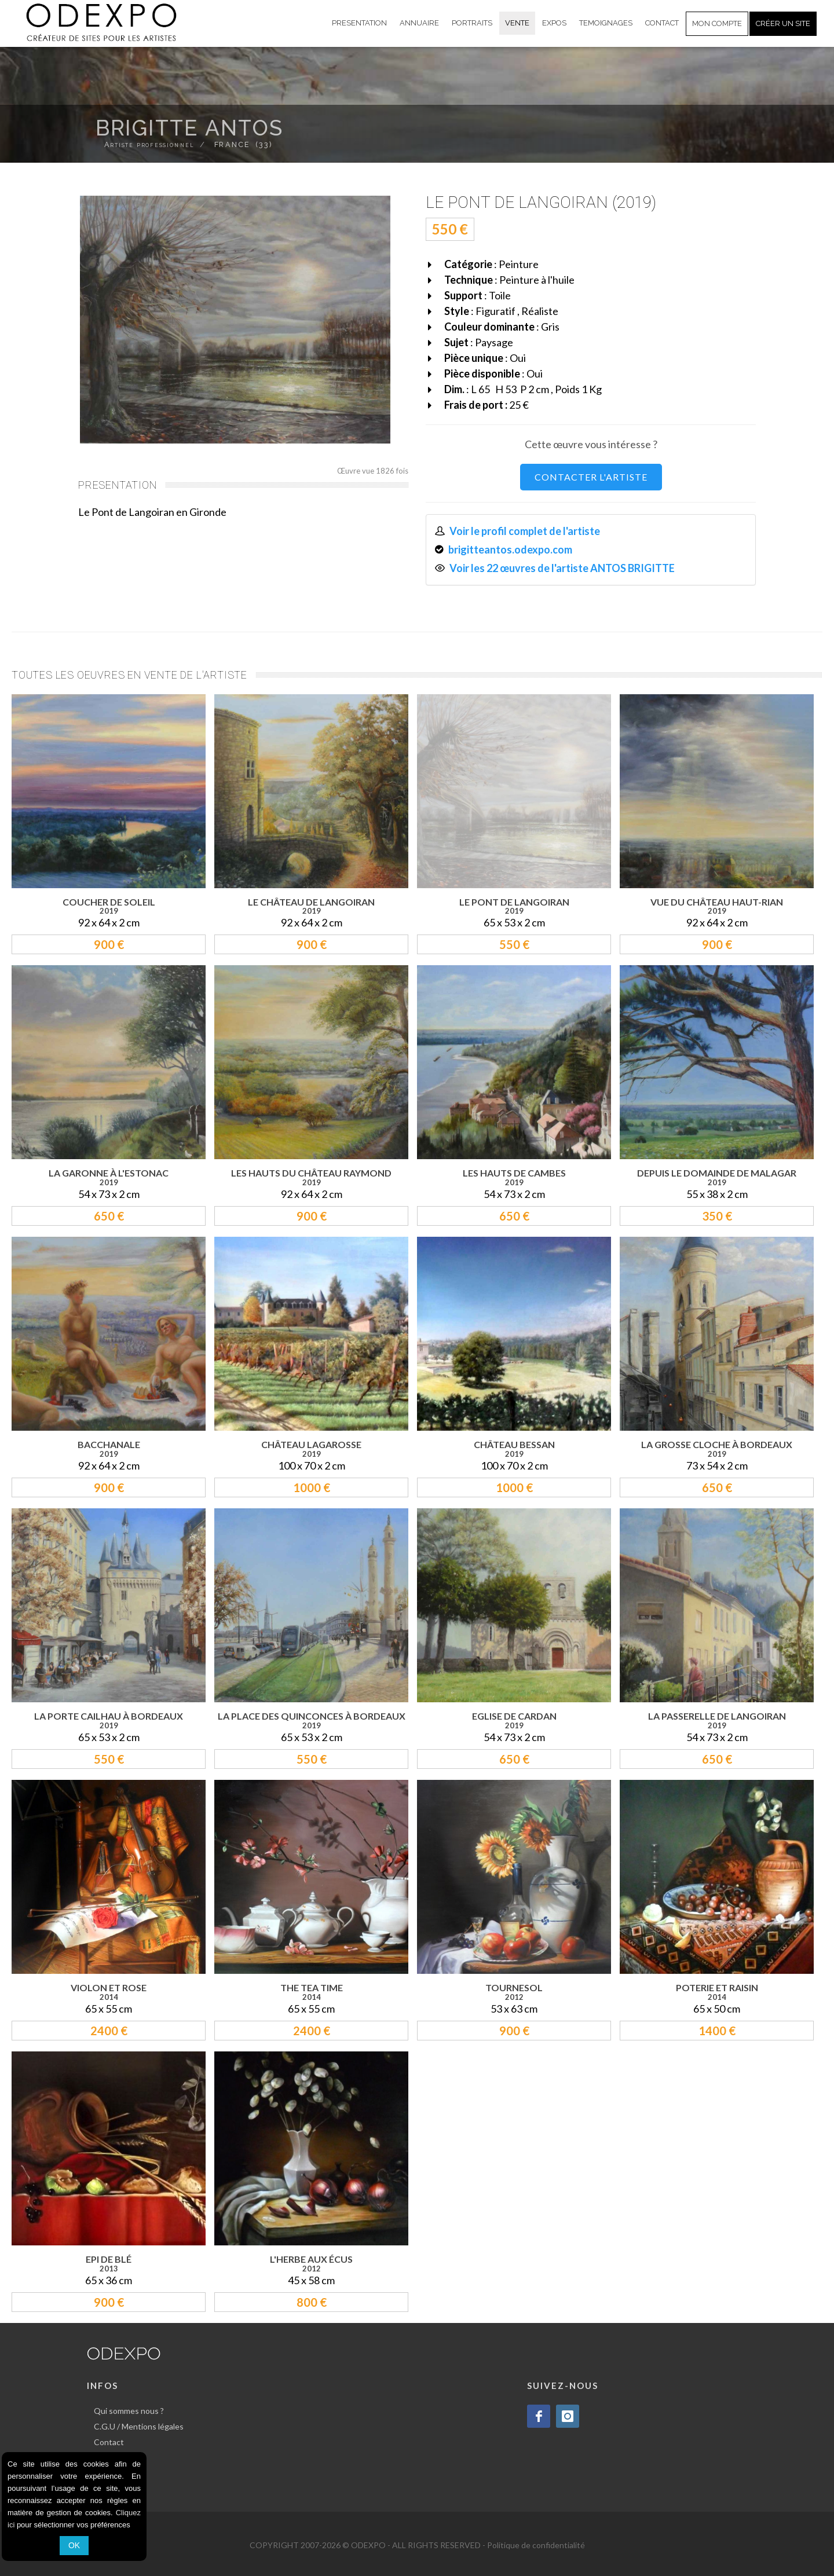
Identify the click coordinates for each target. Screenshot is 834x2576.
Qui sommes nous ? (129, 2411)
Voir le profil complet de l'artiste (524, 531)
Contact (109, 2442)
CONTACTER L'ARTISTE (591, 476)
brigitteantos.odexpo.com (510, 549)
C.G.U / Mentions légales (139, 2426)
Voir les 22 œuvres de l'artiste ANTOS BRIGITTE (562, 568)
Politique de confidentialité (536, 2545)
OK (74, 2545)
